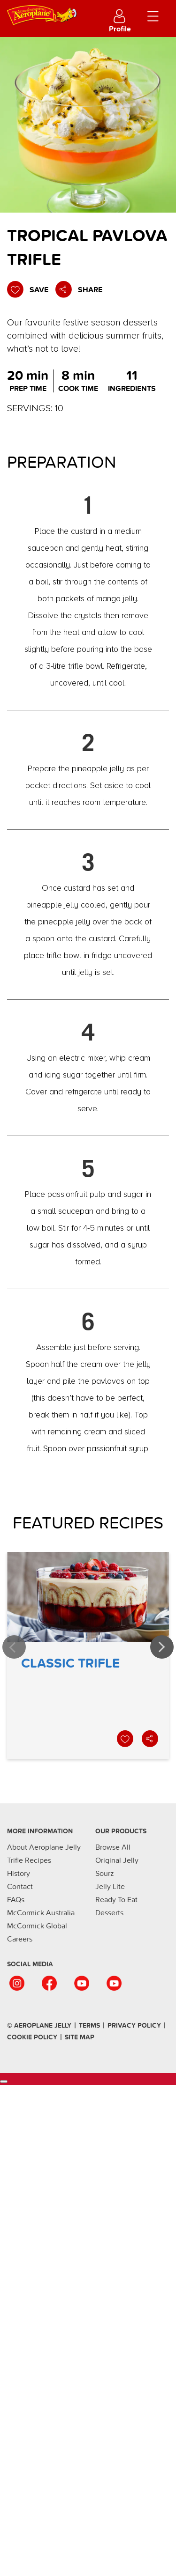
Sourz (104, 1873)
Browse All (112, 1847)
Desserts (109, 1913)
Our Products (120, 1831)
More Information (40, 1831)
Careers (19, 1939)
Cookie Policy (32, 2037)
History (18, 1873)
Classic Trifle (88, 1655)
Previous (14, 1647)
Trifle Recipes (29, 1860)
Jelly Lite (110, 1886)
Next (162, 1647)
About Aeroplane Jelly (44, 1847)
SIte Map (79, 2037)
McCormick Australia (41, 1913)
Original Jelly (116, 1860)
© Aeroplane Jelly (39, 2026)
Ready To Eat (116, 1899)
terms (89, 2026)
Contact (20, 1886)
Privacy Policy (134, 2026)
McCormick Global (37, 1926)
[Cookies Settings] (4, 2081)
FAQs (15, 1899)
